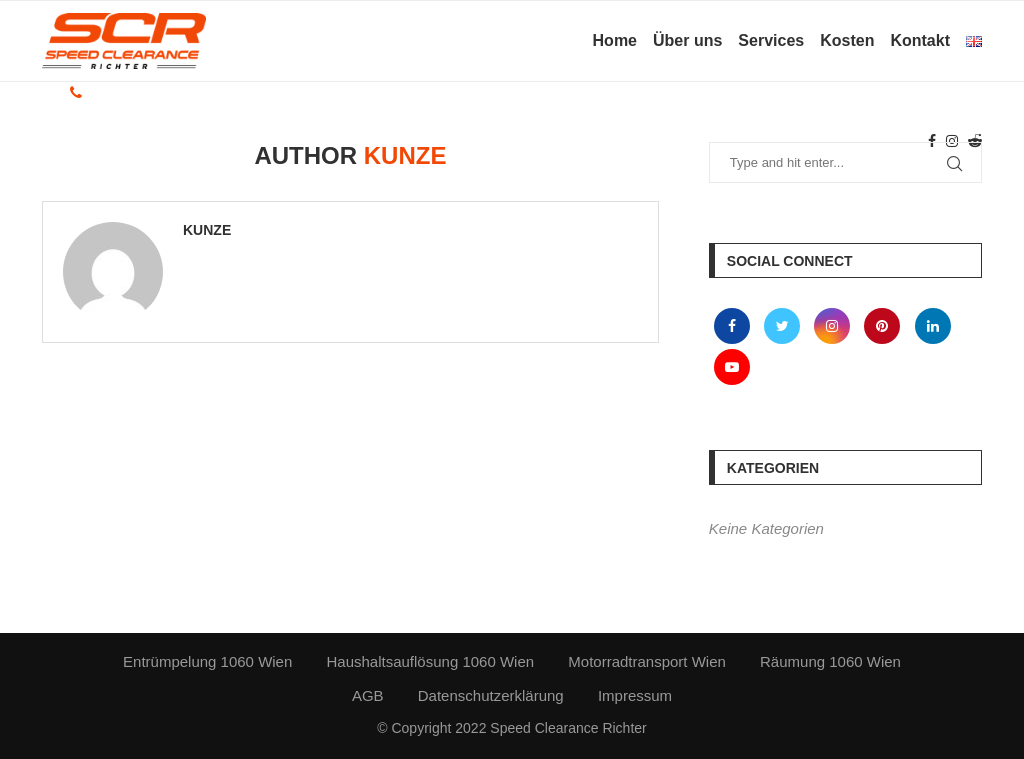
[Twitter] (784, 325)
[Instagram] (952, 141)
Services (771, 40)
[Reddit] (975, 141)
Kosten (847, 40)
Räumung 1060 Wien (830, 661)
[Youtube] (732, 366)
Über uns (687, 40)
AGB (368, 695)
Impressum (635, 695)
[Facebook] (932, 141)
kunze (207, 230)
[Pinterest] (884, 325)
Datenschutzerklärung (491, 695)
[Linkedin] (933, 325)
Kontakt (920, 40)
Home (615, 40)
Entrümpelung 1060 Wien (207, 661)
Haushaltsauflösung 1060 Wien (430, 661)
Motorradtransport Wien (647, 661)
